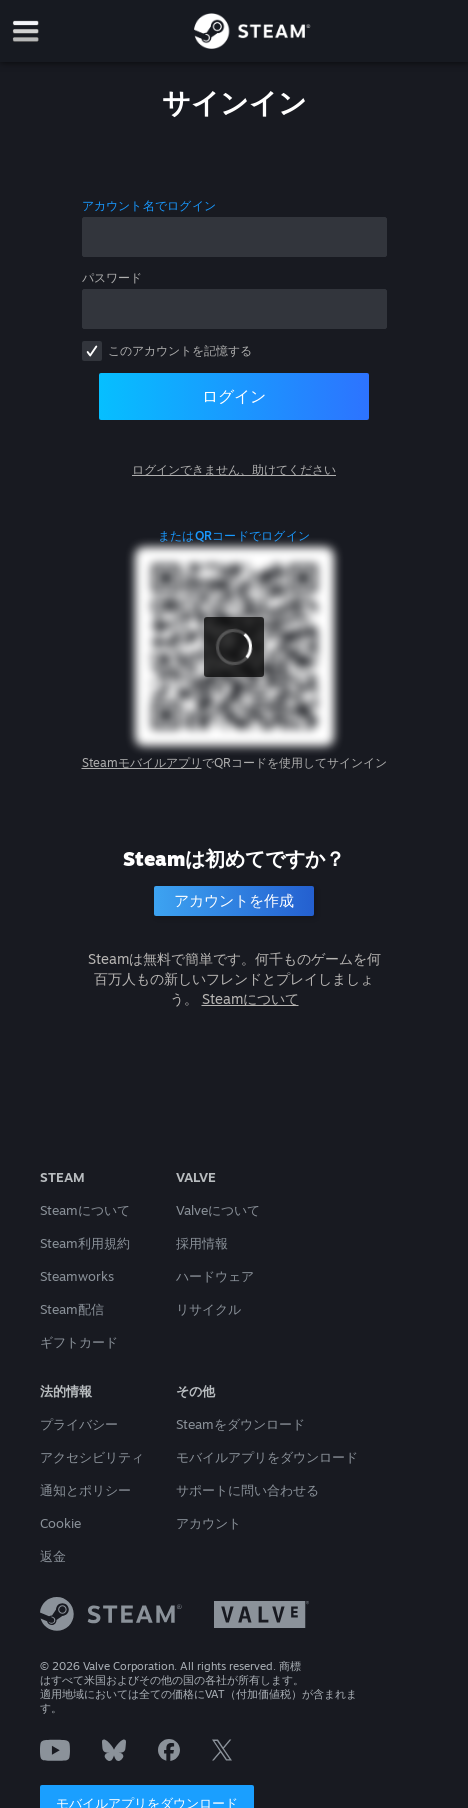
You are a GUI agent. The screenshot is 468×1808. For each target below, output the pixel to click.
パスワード (112, 277)
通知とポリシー (85, 1490)
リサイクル (208, 1309)
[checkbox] (92, 351)
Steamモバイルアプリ (142, 762)
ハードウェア (215, 1276)
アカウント (208, 1523)
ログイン (234, 396)
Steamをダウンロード (240, 1424)
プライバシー (79, 1424)
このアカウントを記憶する (180, 350)
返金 (53, 1556)
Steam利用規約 (85, 1243)
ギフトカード (79, 1342)
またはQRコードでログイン (234, 535)
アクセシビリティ (92, 1457)
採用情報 (202, 1243)
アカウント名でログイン (149, 205)
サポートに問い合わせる (247, 1490)
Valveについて (218, 1210)
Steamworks (77, 1276)
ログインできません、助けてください (234, 469)
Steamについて (250, 998)
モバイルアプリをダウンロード (267, 1457)
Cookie (60, 1523)
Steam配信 (72, 1309)
